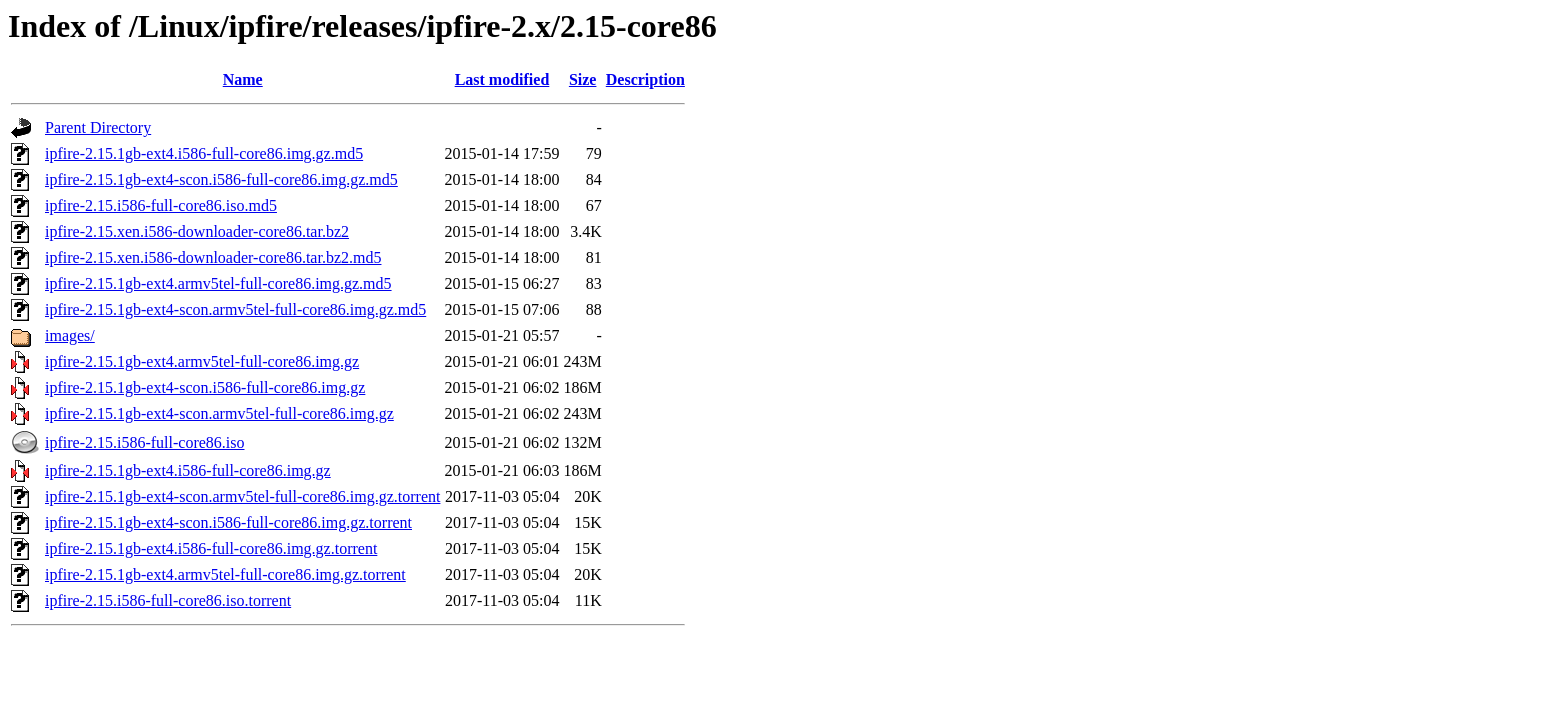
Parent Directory (98, 127)
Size (583, 79)
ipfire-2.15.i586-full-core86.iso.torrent (168, 600)
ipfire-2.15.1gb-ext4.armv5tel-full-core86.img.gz (202, 361)
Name (243, 79)
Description (645, 79)
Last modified (502, 79)
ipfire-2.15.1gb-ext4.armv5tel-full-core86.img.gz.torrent (225, 574)
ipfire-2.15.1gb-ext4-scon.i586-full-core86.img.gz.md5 (221, 179)
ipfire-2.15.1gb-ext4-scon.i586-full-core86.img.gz (205, 387)
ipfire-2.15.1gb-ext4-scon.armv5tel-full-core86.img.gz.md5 (235, 309)
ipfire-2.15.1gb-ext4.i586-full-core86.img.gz (188, 470)
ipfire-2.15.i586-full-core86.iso (145, 442)
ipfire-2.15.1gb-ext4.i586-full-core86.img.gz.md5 (204, 153)
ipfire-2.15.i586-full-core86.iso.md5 (161, 205)
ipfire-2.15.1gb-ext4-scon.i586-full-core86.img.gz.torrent (228, 522)
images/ (70, 335)
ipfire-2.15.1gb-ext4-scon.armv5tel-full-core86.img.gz (219, 413)
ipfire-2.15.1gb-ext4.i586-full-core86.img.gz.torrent (211, 548)
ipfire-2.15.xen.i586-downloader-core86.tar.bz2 (197, 231)
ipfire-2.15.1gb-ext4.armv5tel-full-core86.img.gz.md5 (218, 283)
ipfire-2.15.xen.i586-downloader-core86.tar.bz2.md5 (213, 257)
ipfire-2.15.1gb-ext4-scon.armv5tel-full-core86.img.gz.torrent (242, 496)
